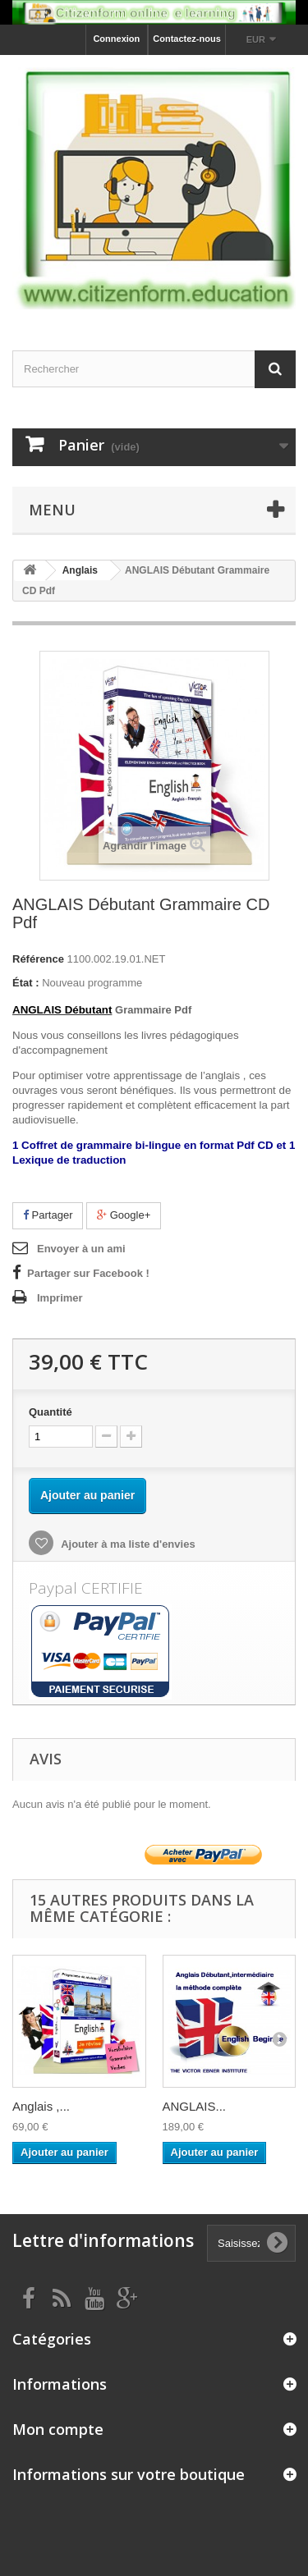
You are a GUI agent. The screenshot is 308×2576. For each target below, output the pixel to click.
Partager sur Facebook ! (88, 1273)
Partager (47, 1215)
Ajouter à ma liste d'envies (126, 1544)
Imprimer (60, 1298)
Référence (38, 959)
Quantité (50, 1412)
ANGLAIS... (195, 2106)
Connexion (116, 38)
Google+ (123, 1215)
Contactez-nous (187, 38)
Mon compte (57, 2429)
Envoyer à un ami (81, 1248)
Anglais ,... (41, 2106)
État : (25, 983)
